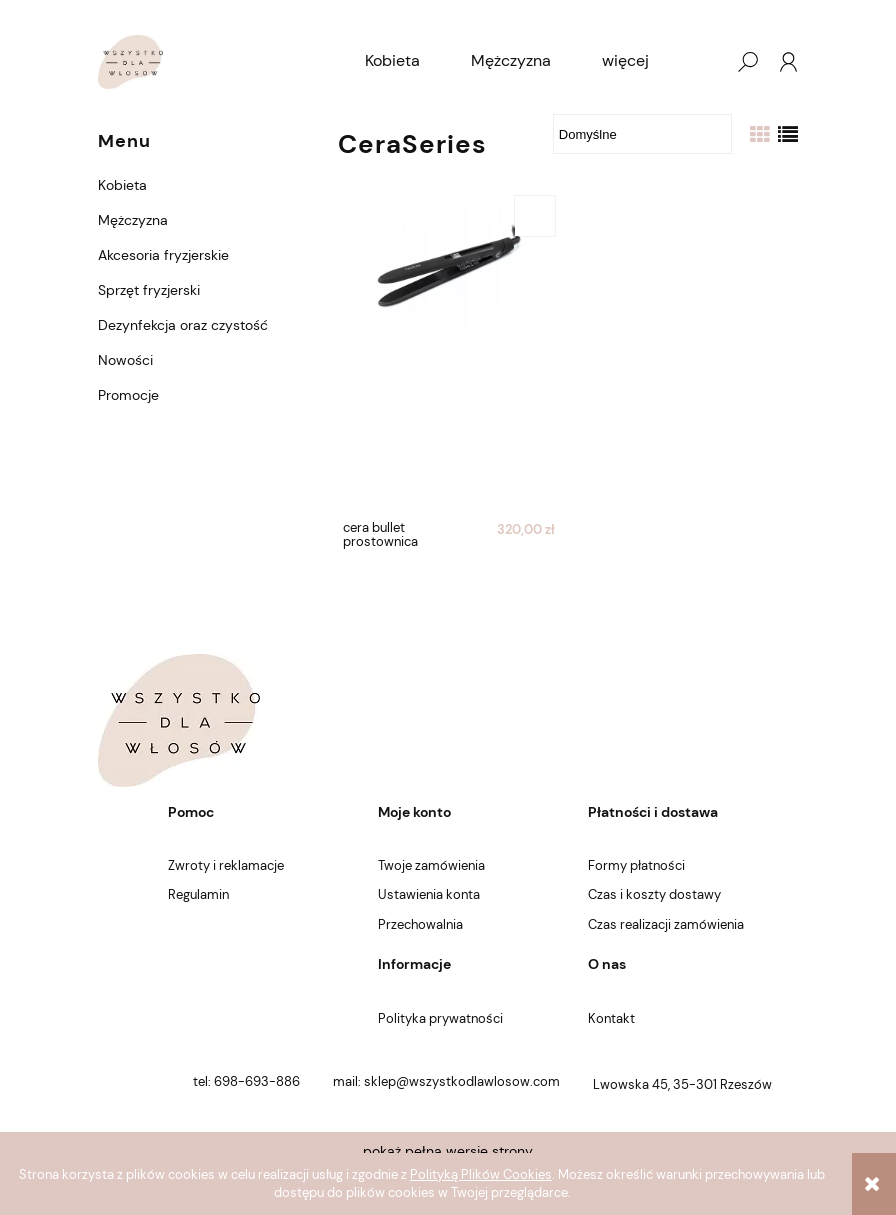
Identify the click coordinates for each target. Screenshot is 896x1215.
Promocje (128, 395)
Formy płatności (636, 865)
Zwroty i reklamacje (226, 865)
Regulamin (198, 894)
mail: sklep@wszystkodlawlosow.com (446, 1081)
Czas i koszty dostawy (654, 894)
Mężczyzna (133, 220)
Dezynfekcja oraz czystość (183, 325)
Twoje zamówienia (431, 865)
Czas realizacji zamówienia (666, 924)
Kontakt (611, 1018)
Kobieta (122, 185)
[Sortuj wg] (642, 134)
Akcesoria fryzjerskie (163, 255)
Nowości (125, 360)
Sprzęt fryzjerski (149, 290)
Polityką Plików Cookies (481, 1174)
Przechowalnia (420, 924)
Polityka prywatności (440, 1018)
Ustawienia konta (429, 894)
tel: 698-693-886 (246, 1081)
